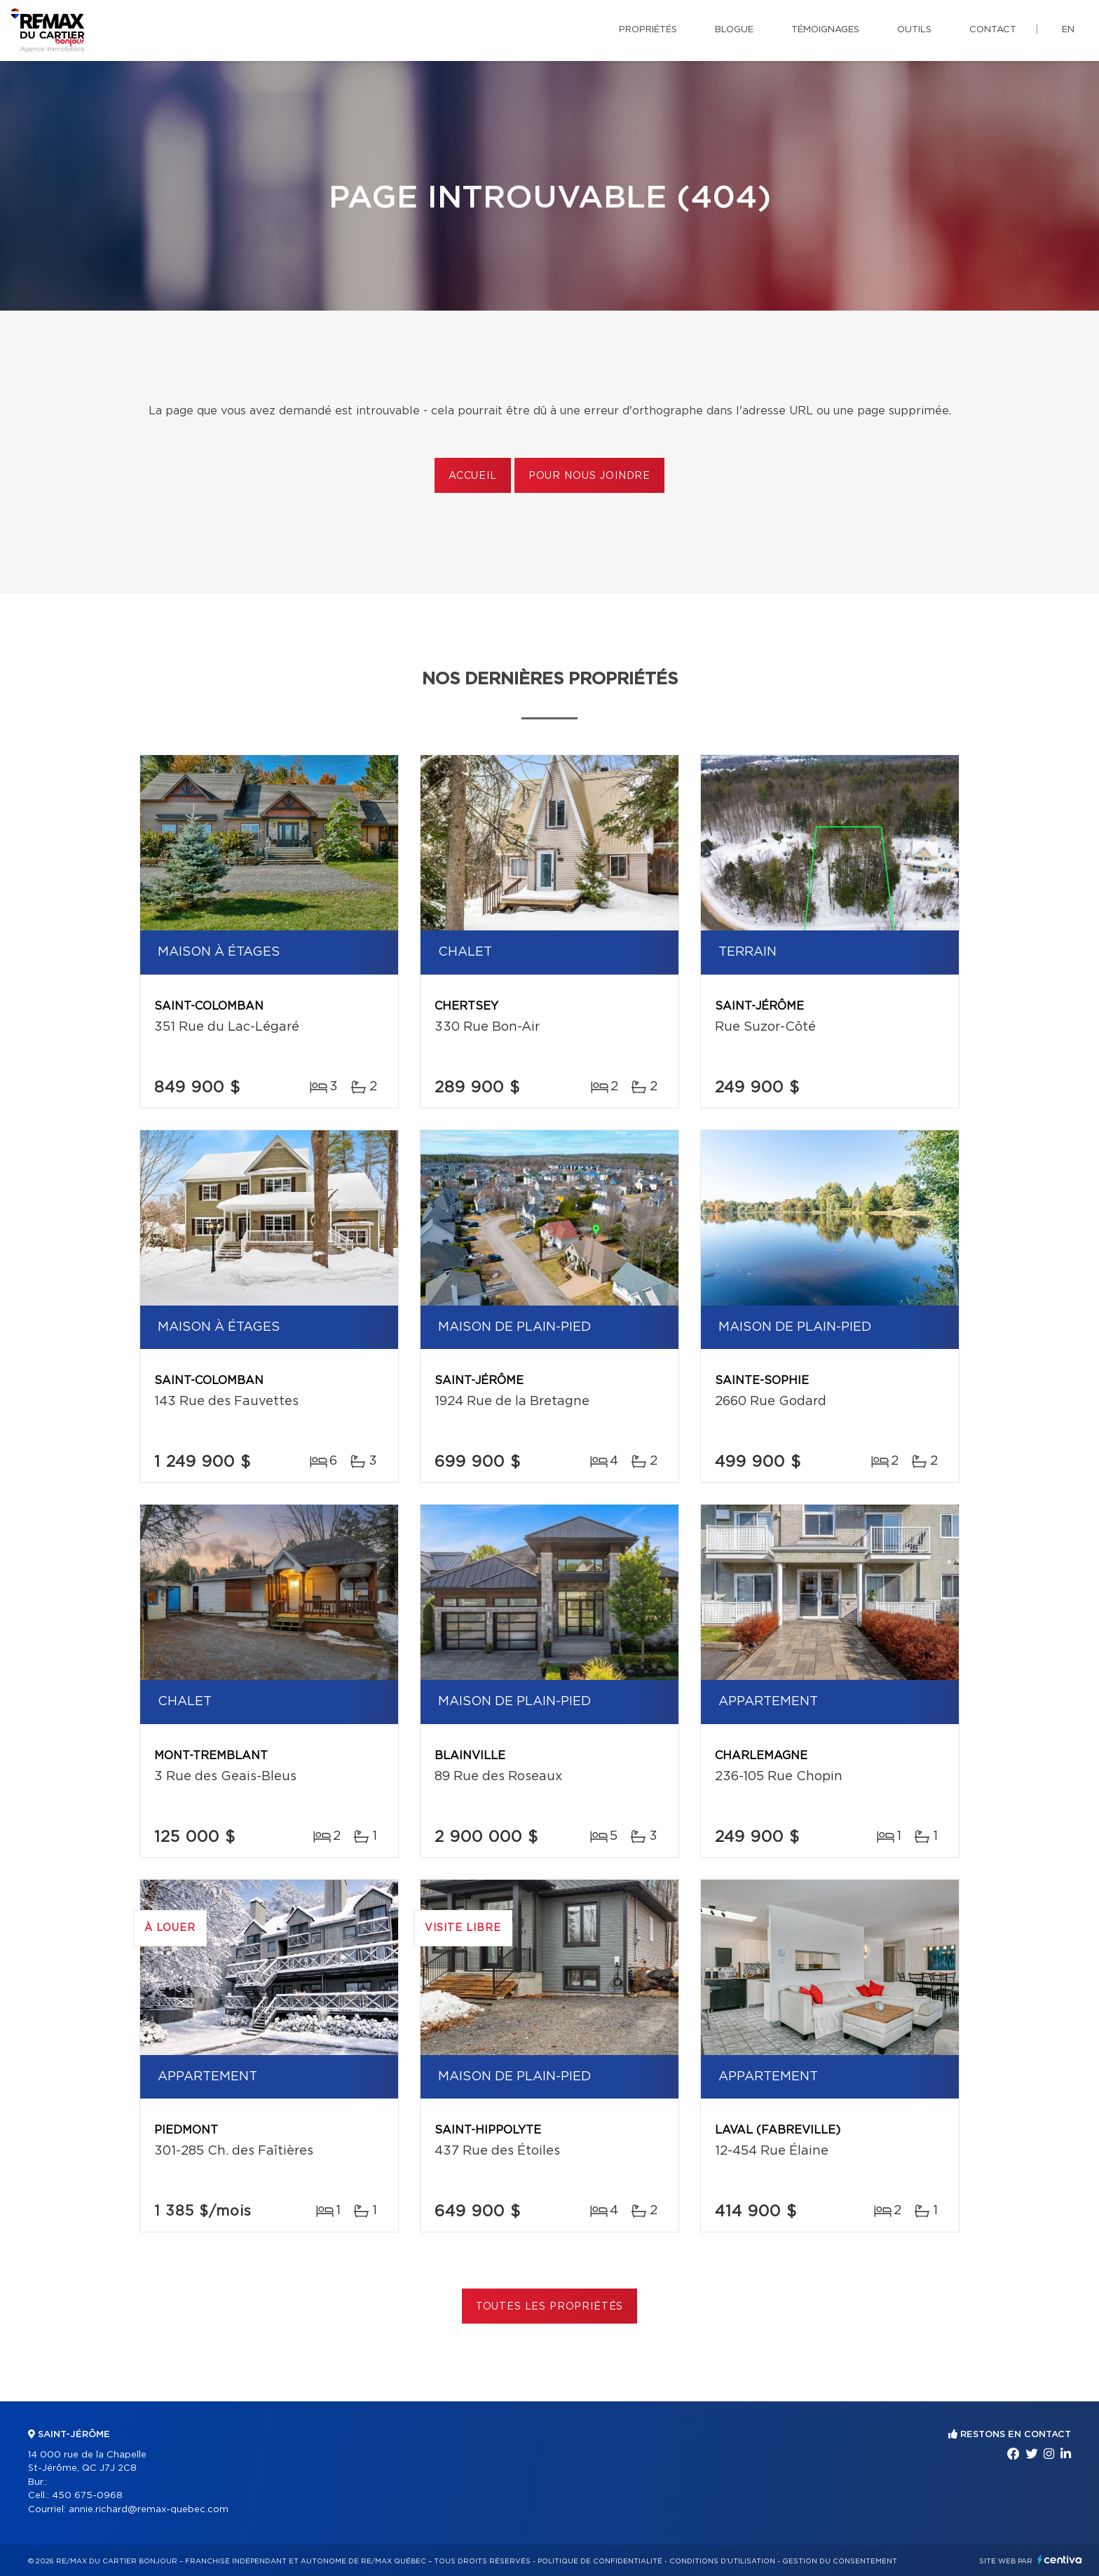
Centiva (1059, 2559)
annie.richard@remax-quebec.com (148, 2509)
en (1068, 29)
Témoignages (825, 29)
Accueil (473, 476)
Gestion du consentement (839, 2561)
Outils (914, 29)
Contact (992, 29)
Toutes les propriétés (550, 2307)
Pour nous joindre (589, 476)
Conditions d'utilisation (722, 2561)
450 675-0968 (87, 2495)
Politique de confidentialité (600, 2561)
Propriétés (648, 29)
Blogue (734, 29)
